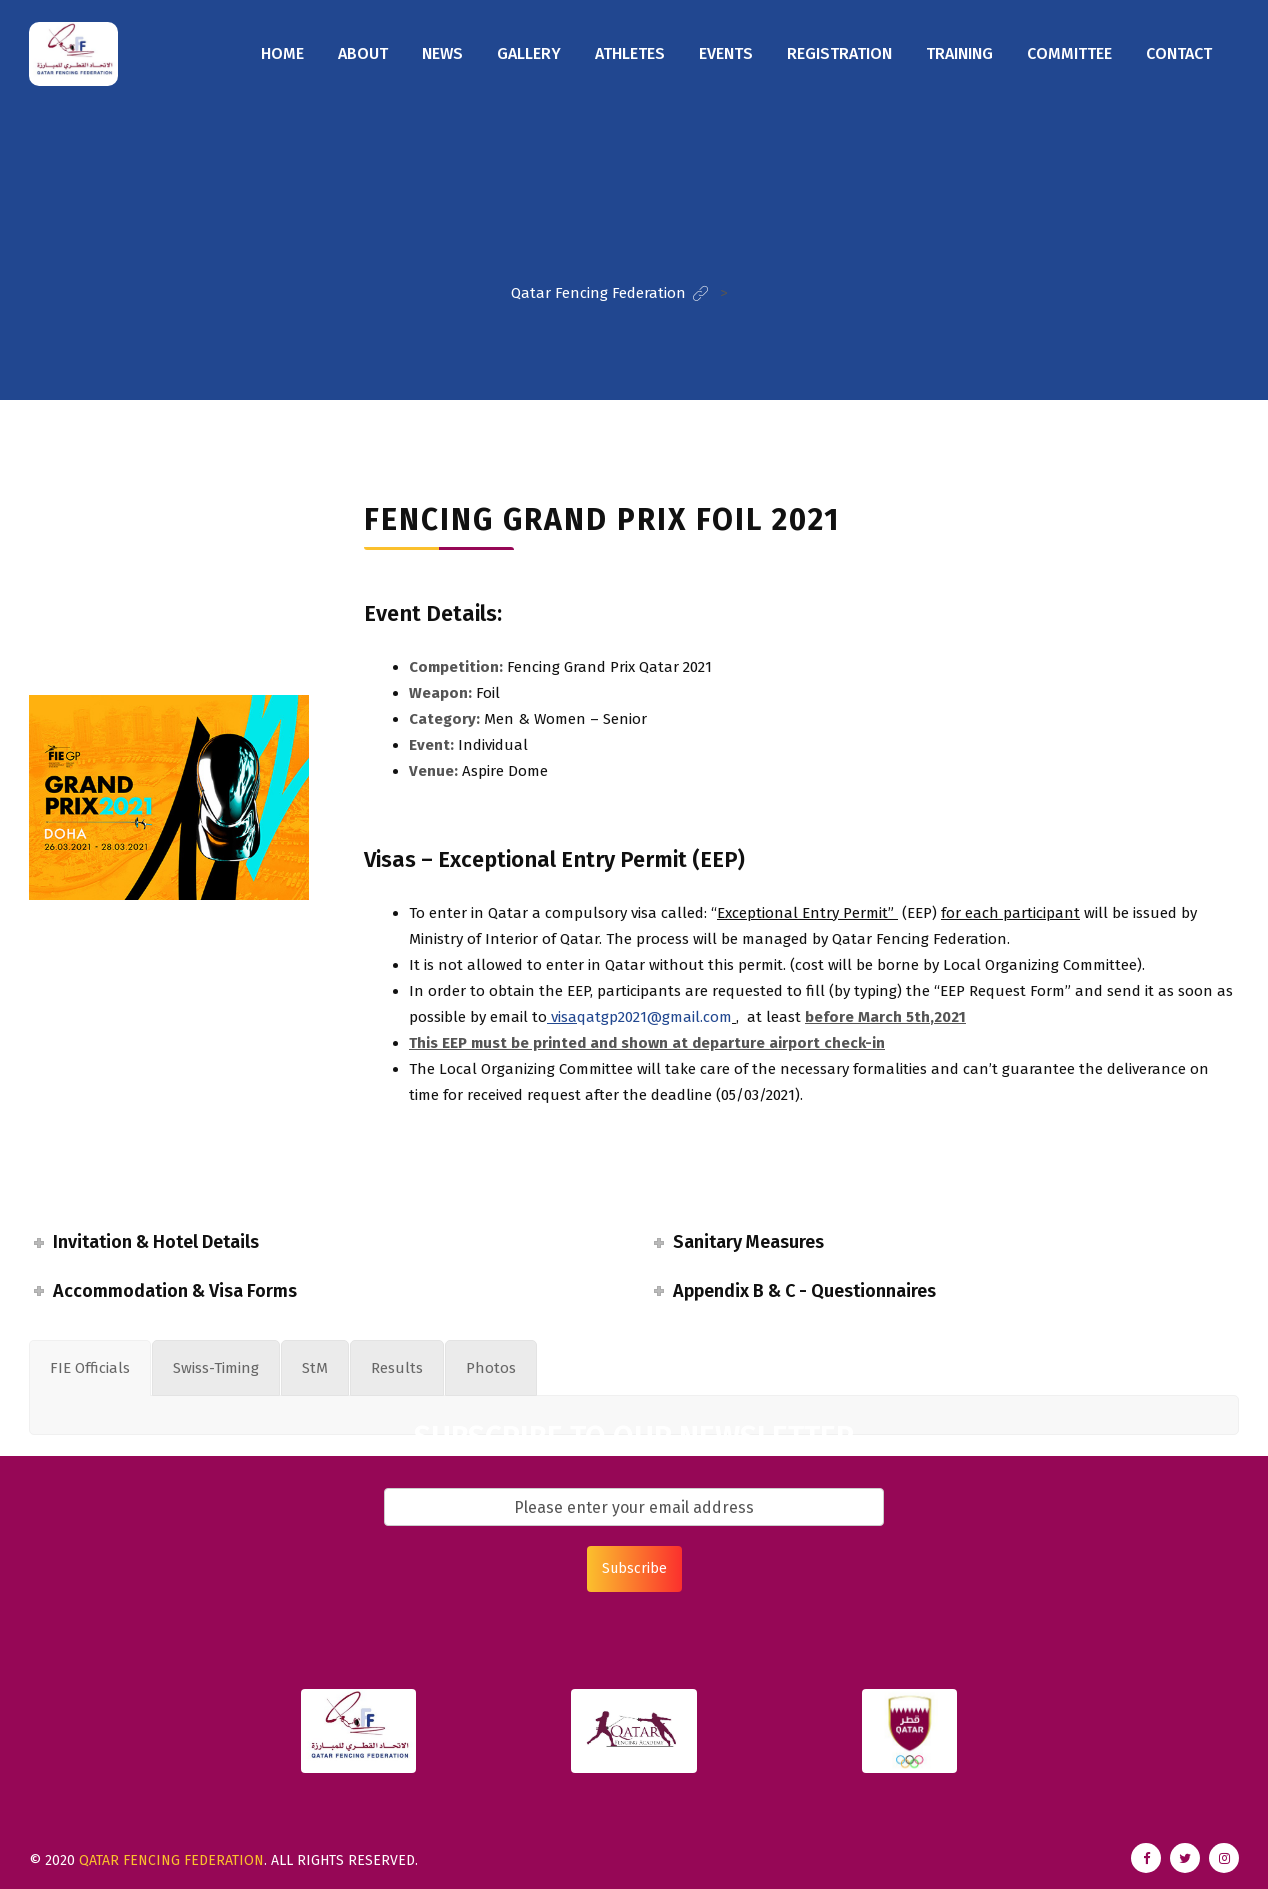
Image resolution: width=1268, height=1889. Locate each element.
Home (282, 53)
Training (959, 53)
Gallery (529, 53)
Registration (839, 53)
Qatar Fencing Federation (171, 1860)
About (363, 53)
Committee (1069, 53)
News (442, 53)
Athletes (630, 53)
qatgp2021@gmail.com (639, 1017)
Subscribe (634, 1568)
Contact (1179, 53)
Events (726, 53)
